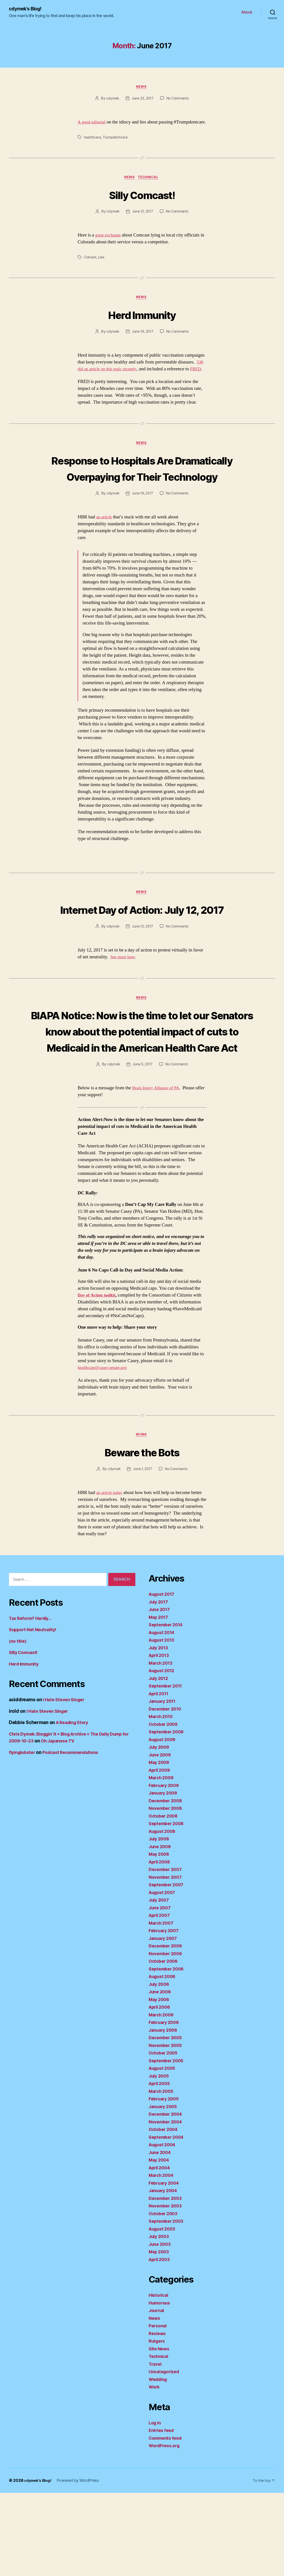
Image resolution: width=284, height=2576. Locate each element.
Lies (102, 266)
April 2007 (160, 1998)
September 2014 (167, 1708)
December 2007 (167, 1952)
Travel (156, 2447)
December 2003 (167, 2281)
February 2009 (165, 1868)
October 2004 (164, 2212)
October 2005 (164, 2136)
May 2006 (160, 2082)
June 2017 (160, 1692)
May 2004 (160, 2243)
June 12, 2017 (142, 976)
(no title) (18, 1724)
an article (104, 550)
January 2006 (164, 2113)
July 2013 (159, 1731)
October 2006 (164, 2044)
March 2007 (162, 2006)
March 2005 (162, 2174)
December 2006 (167, 2029)
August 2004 (163, 2228)
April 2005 (160, 2167)
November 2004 (167, 2205)
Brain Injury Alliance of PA (158, 1171)
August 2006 (163, 2059)
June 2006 (161, 2075)
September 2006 (168, 2052)
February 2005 (165, 2182)
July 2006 (160, 2067)
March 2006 (162, 2098)
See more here (123, 1007)
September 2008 (168, 1907)
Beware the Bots (142, 1534)
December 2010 (166, 1792)
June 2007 (161, 1991)
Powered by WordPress (80, 2563)
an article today (110, 1576)
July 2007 (160, 1983)
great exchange (109, 244)
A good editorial (93, 123)
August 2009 (163, 1822)
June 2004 (161, 2235)
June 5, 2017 (142, 1147)
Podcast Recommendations (75, 1835)
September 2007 (167, 1968)
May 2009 (160, 1845)
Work (141, 1518)
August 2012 (163, 1754)
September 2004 (168, 2220)
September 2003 (167, 2304)
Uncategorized (165, 2455)
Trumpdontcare (116, 145)
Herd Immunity (142, 323)
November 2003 (167, 2289)
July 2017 (159, 1685)
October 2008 (164, 1899)
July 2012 (159, 1761)
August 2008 (163, 1914)
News (142, 88)
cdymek (111, 99)
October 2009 (164, 1807)
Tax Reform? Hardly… (32, 1701)
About (246, 12)
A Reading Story (74, 1805)
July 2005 (160, 2159)
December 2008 (167, 1884)
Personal (158, 2409)
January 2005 (164, 2189)
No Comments (178, 99)
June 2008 (161, 1929)
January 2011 (163, 1784)
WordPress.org (165, 2529)
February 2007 (165, 2014)
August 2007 (163, 1975)
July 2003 (160, 2319)
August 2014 (163, 1715)
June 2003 (161, 2327)
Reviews (158, 2416)
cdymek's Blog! (27, 9)
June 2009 (161, 1838)
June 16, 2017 (142, 526)
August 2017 (163, 1677)
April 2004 (160, 2251)
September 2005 (167, 2143)
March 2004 (162, 2258)
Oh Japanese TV (83, 1824)
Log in (155, 2506)
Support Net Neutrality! (35, 1713)
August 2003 (163, 2312)
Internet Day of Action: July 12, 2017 (142, 950)
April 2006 (160, 2090)
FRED (84, 385)
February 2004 (165, 2266)
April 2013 (160, 1738)
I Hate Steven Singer (65, 1783)
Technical (149, 185)
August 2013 (163, 1723)
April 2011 (160, 1776)
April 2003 (160, 2342)
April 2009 (160, 1853)
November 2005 (167, 2128)
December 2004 (167, 2197)
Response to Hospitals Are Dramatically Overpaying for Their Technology (142, 492)
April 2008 (160, 1945)
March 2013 (162, 1746)
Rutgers (157, 2424)
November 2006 (167, 2036)
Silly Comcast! (142, 202)
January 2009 (164, 1876)
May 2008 (160, 1937)
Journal (157, 2393)
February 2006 (165, 2105)
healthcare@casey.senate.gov (105, 1450)
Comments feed (167, 2521)
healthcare (92, 145)
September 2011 (167, 1769)
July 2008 (160, 1922)
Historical (159, 2378)
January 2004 (164, 2274)
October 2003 (164, 2296)
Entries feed (162, 2513)
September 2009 (168, 1815)
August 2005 (163, 2151)
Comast (90, 266)
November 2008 (167, 1891)
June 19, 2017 (142, 340)
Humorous (160, 2386)
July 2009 (160, 1830)
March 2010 (162, 1800)
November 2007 (167, 1960)
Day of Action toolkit (98, 1378)
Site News (160, 2432)
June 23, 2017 (142, 99)
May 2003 (160, 2335)
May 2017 (159, 1700)
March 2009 (162, 1861)
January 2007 (164, 2021)
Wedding (159, 2462)
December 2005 (167, 2121)
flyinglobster (23, 1835)
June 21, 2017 (142, 220)
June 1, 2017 (142, 1552)
